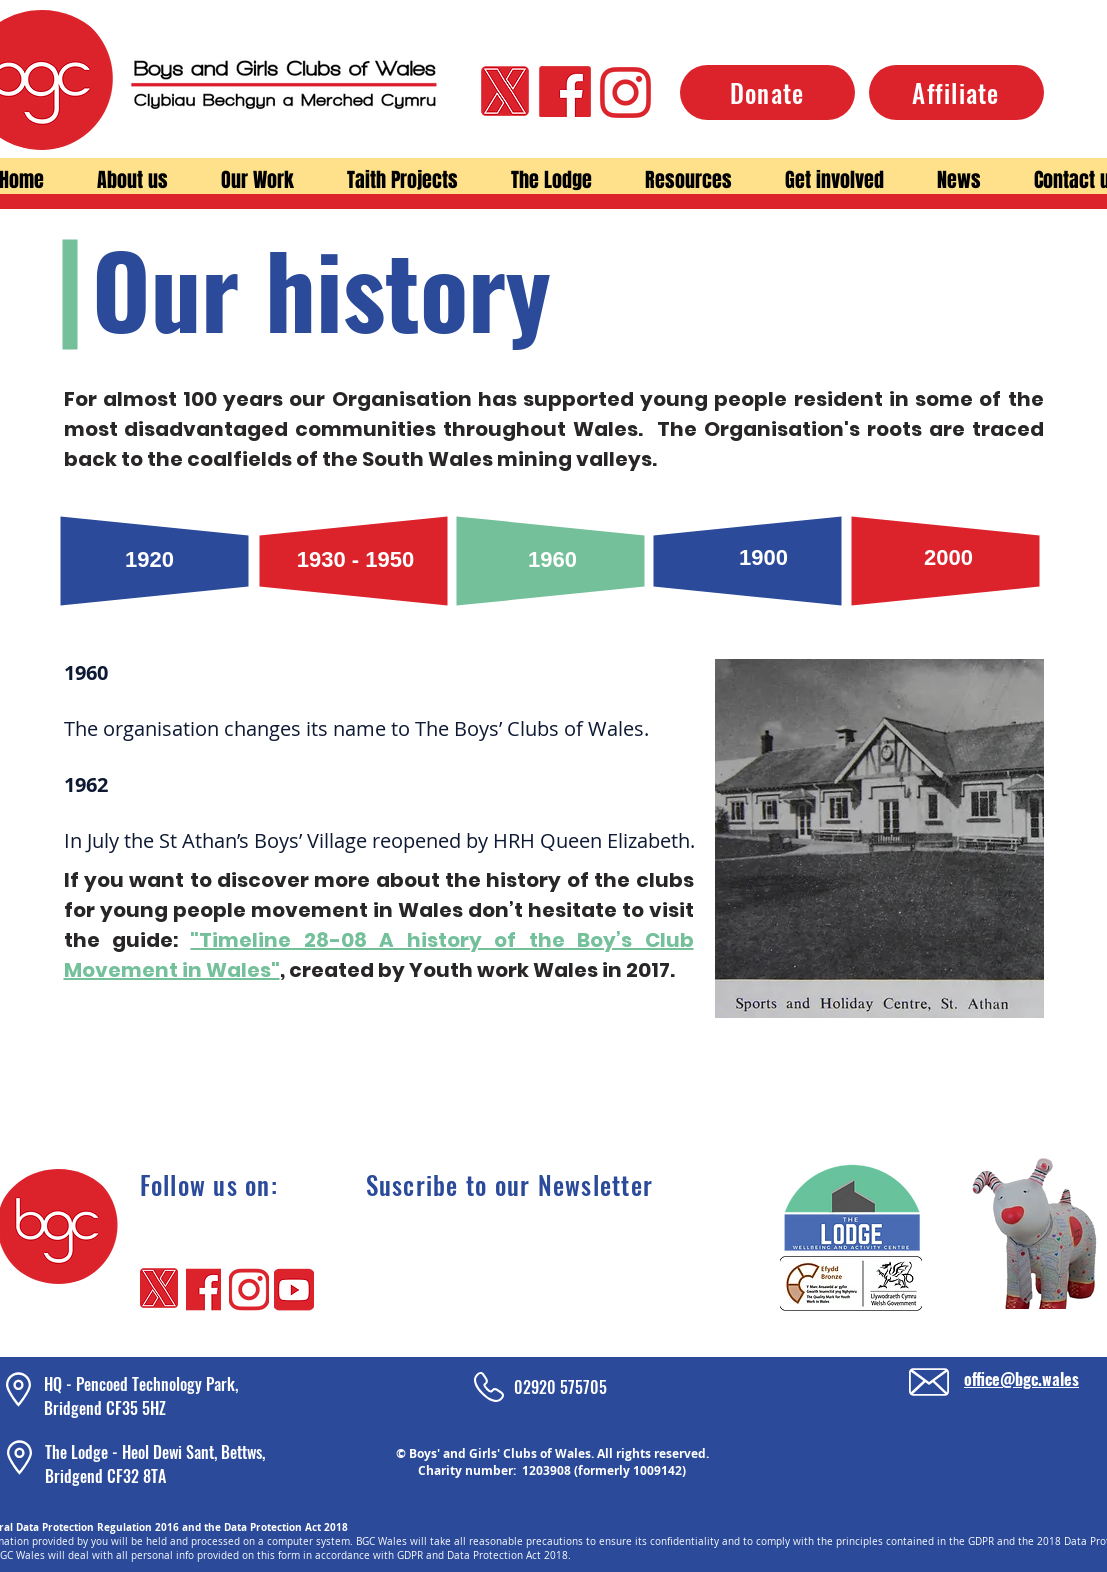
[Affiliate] (956, 92)
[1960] (553, 560)
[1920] (150, 560)
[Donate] (767, 92)
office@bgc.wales (1021, 1379)
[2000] (949, 558)
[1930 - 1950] (356, 560)
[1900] (764, 558)
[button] (133, 180)
